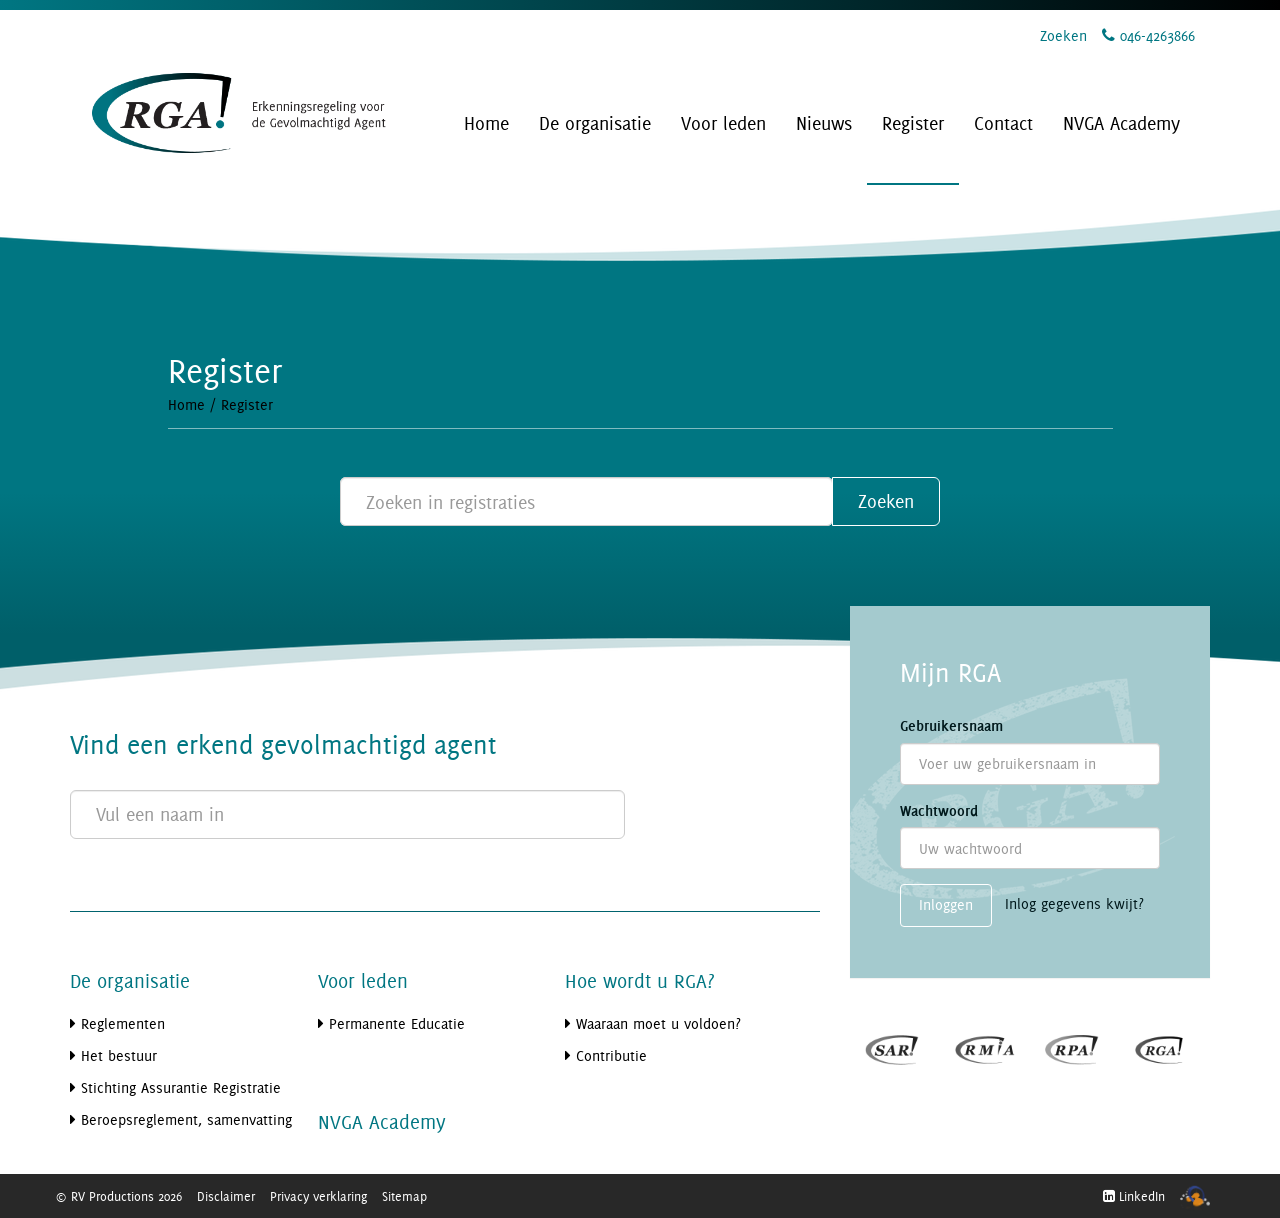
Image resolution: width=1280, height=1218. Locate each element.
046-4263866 (1148, 35)
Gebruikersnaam (951, 726)
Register (247, 404)
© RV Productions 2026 (118, 1196)
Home (186, 404)
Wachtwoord (939, 811)
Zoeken (1063, 35)
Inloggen (946, 904)
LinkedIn (1134, 1196)
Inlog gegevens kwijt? (1074, 904)
